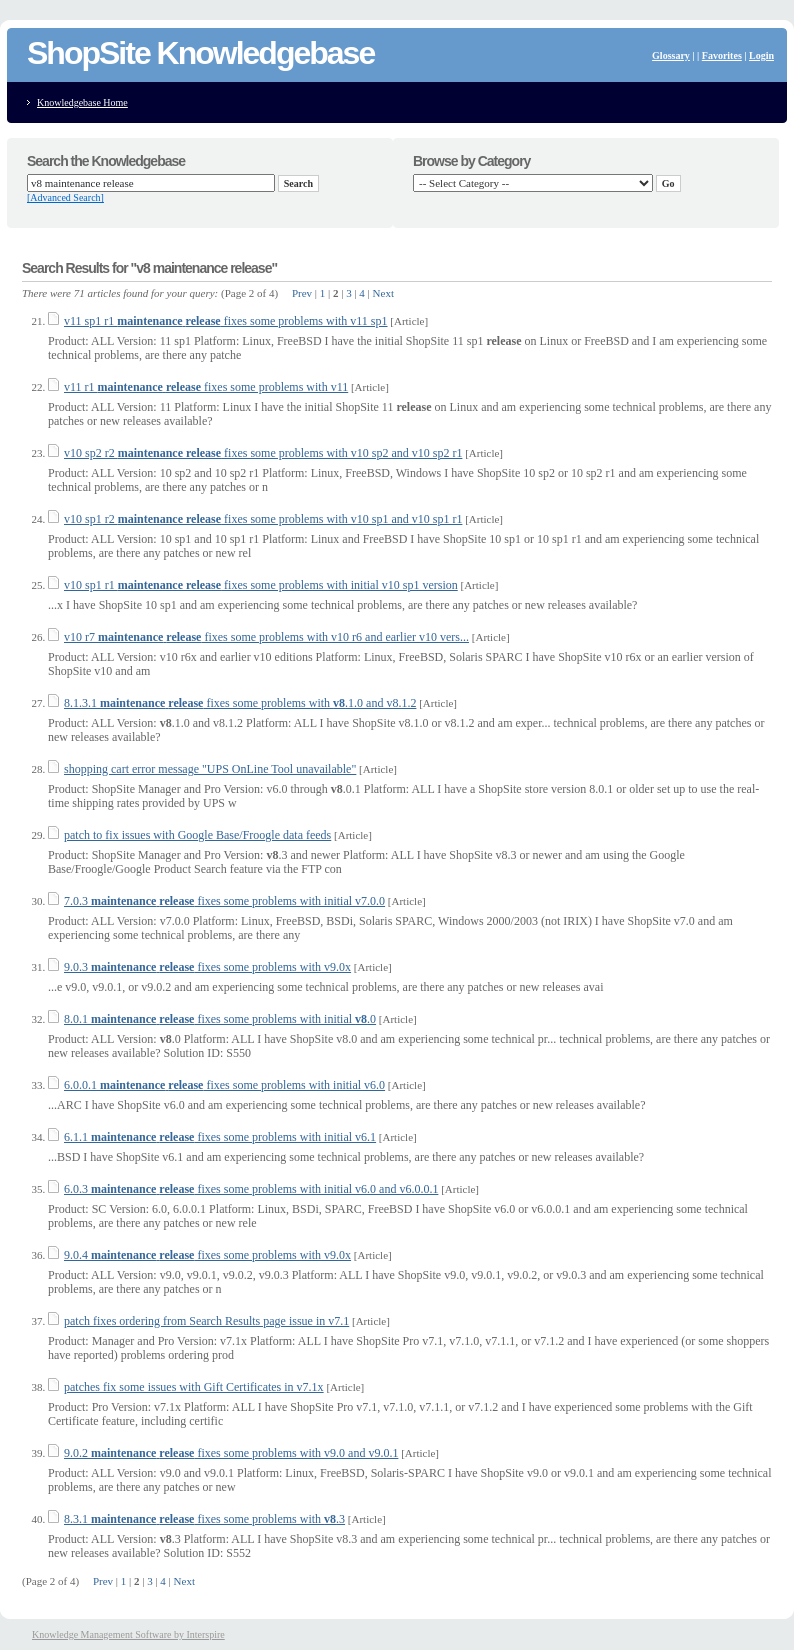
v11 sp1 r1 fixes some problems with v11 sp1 (226, 321)
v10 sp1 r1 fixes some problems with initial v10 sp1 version (261, 585)
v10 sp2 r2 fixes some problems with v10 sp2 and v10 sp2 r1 (263, 453)
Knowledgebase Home (82, 102)
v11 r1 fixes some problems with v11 (206, 387)
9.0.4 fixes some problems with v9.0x (207, 1255)
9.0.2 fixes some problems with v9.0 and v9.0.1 (231, 1453)
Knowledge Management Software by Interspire (128, 1634)
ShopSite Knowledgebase (200, 53)
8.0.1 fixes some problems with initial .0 (220, 1019)
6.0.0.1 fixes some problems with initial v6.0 (224, 1085)
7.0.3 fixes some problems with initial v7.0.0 (224, 901)
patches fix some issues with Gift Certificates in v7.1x (194, 1387)
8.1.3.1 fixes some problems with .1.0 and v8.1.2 (240, 703)
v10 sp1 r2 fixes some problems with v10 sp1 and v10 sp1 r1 (263, 519)
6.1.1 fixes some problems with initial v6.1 (220, 1137)
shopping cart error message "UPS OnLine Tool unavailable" (210, 769)
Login (761, 55)
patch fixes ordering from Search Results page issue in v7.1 (206, 1321)
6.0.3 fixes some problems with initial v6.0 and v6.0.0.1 (251, 1189)
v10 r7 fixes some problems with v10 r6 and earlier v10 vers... (266, 637)
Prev (302, 293)
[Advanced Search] (65, 197)
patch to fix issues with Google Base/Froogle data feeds (197, 835)
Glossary (671, 55)
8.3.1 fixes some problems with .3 (204, 1519)
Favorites (722, 55)
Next (383, 293)
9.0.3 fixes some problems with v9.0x (207, 967)
